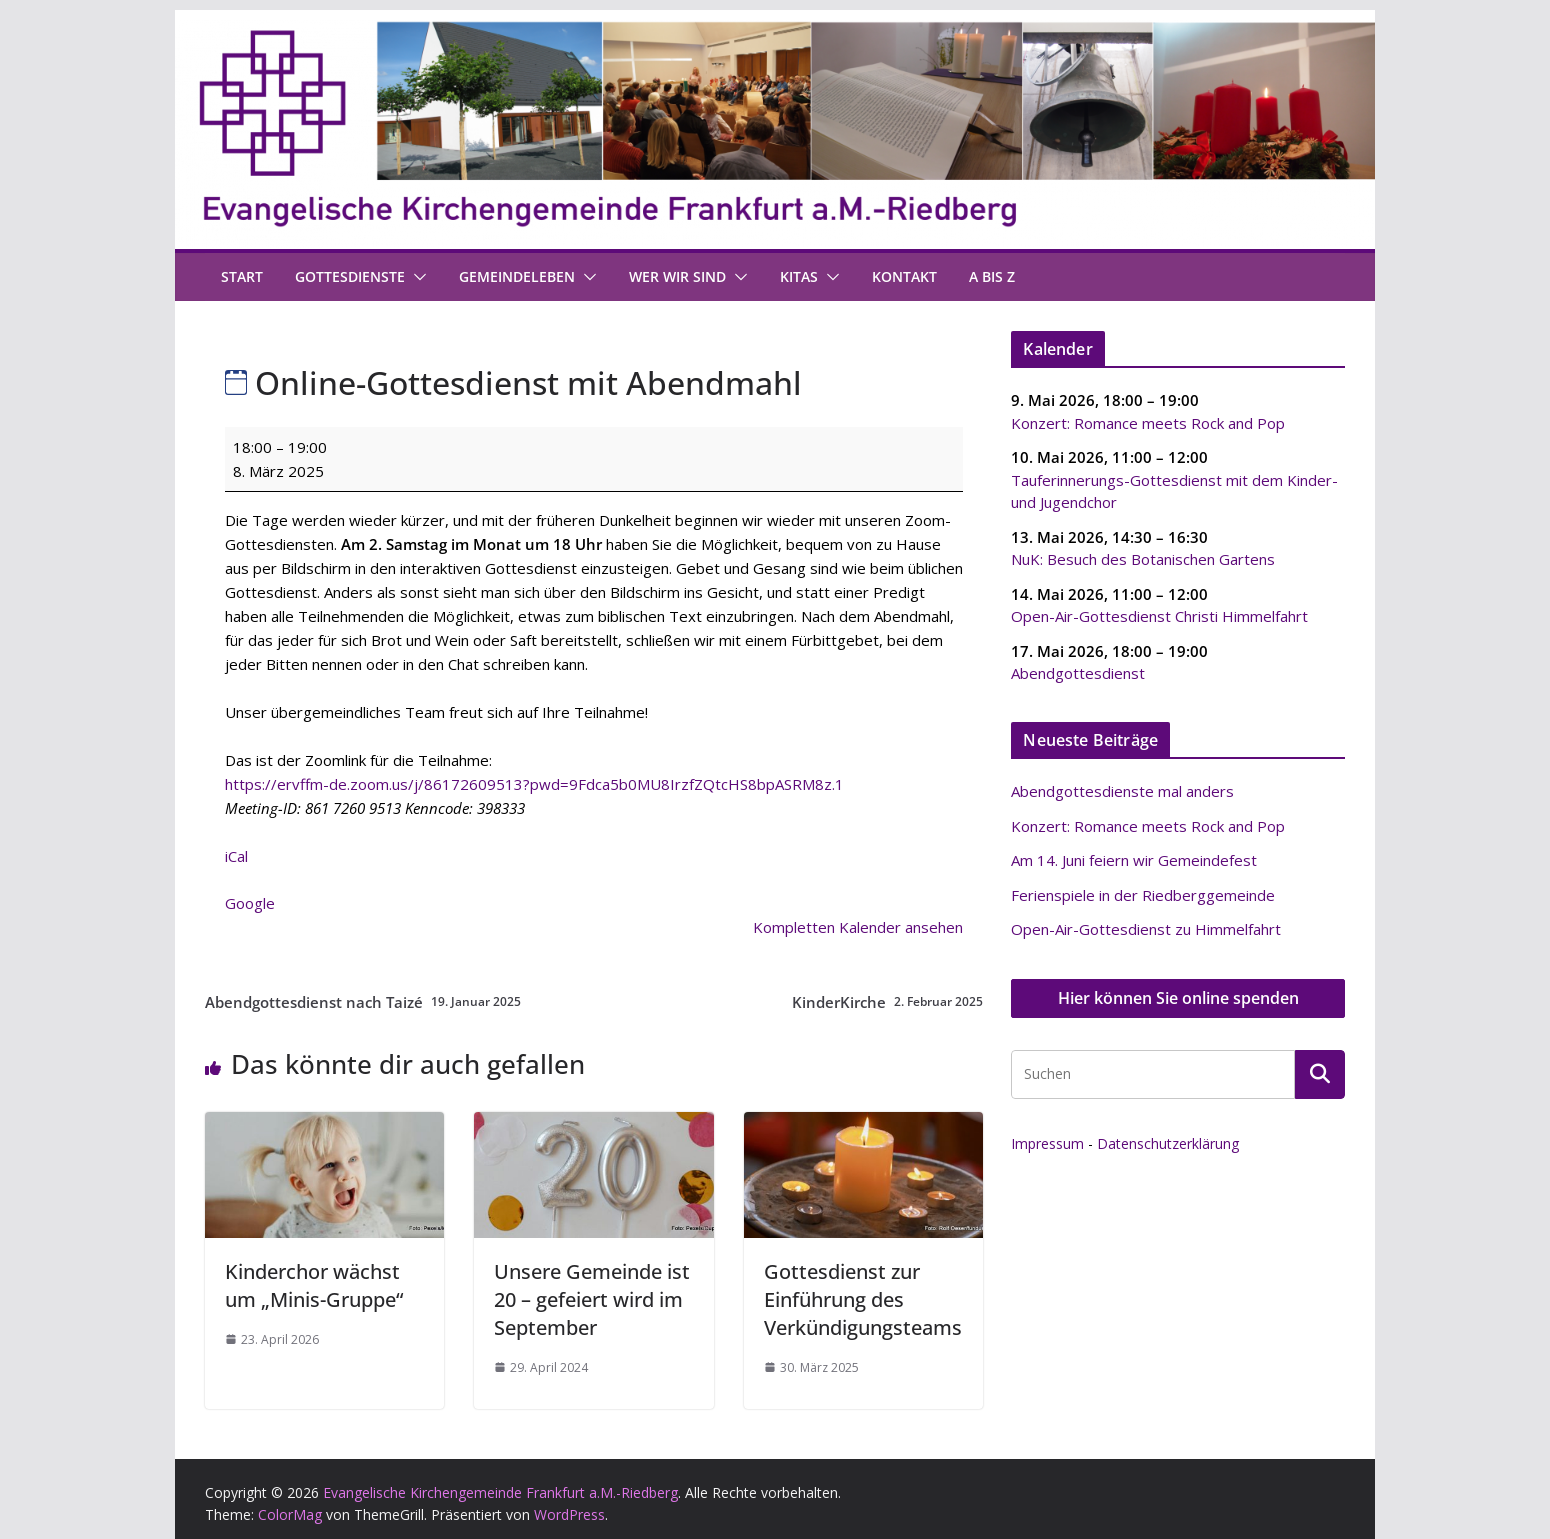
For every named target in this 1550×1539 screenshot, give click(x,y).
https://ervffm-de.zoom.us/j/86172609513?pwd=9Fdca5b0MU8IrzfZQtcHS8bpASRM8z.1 (534, 784)
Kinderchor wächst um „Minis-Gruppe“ (314, 1285)
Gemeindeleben (517, 276)
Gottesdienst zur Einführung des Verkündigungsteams (863, 1299)
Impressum (1047, 1143)
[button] (416, 277)
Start (242, 276)
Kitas (799, 276)
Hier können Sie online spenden (1178, 998)
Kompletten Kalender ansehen (858, 927)
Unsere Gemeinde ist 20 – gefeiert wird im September (592, 1299)
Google (250, 903)
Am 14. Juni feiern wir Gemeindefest (1134, 860)
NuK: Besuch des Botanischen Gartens (1143, 559)
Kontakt (904, 276)
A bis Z (992, 276)
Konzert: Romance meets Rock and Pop (1148, 422)
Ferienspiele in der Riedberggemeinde (1143, 895)
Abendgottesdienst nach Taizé (363, 1002)
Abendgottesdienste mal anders (1122, 791)
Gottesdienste (350, 276)
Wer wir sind (677, 276)
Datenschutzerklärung (1168, 1143)
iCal (236, 856)
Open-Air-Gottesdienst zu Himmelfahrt (1146, 929)
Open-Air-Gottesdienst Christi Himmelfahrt (1159, 616)
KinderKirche (887, 1002)
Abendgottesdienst (1078, 673)
